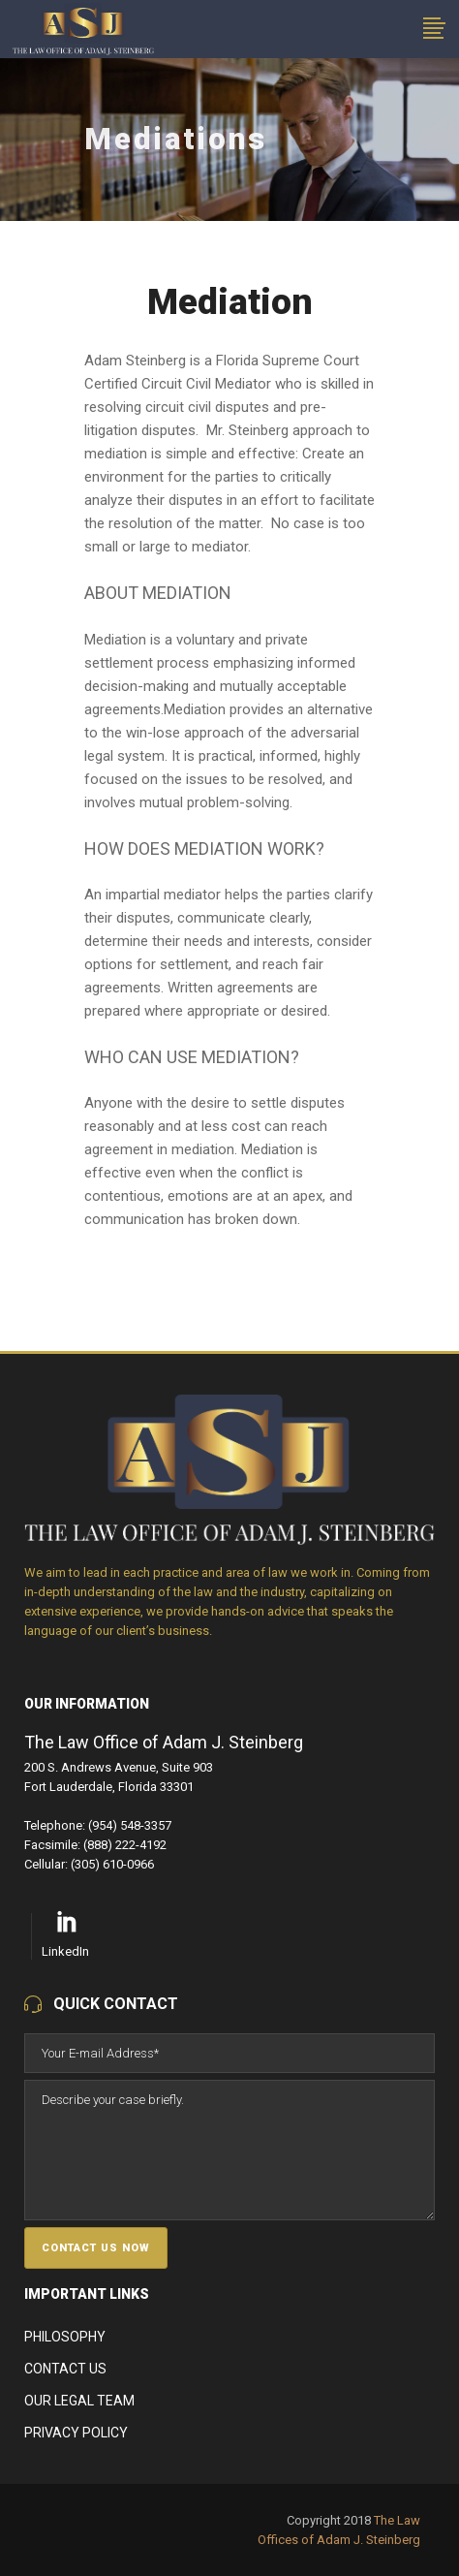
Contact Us (65, 2368)
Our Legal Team (79, 2400)
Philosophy (65, 2336)
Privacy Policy (76, 2432)
